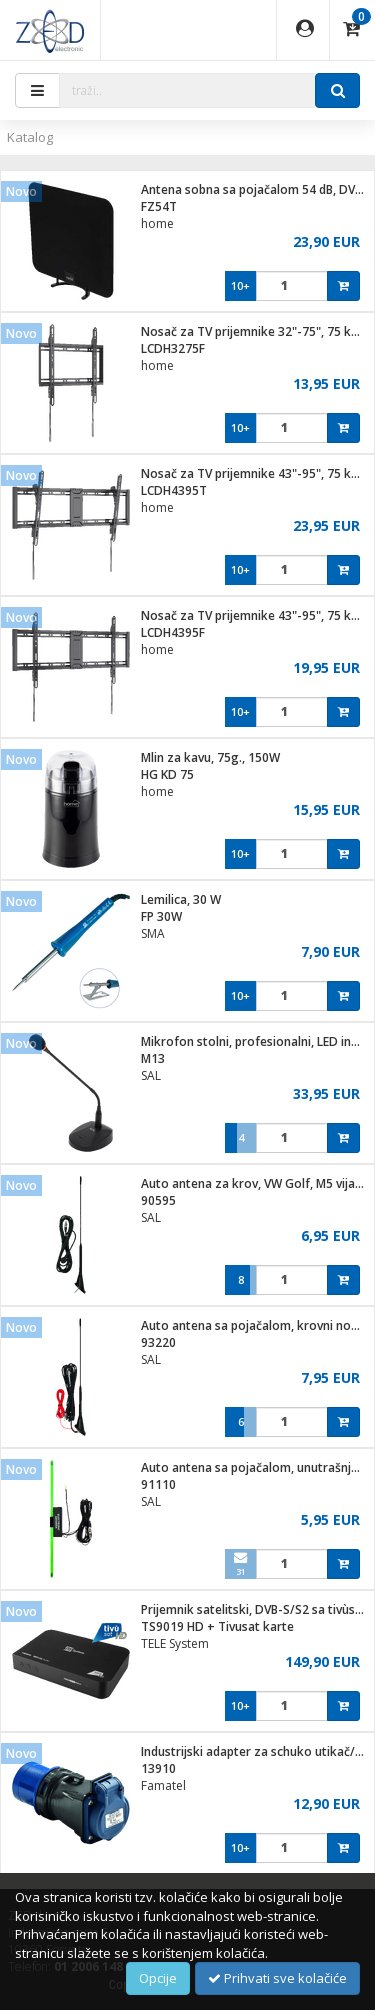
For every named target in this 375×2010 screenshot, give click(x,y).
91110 (158, 1484)
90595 (158, 1200)
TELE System (175, 1643)
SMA (153, 933)
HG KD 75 (167, 774)
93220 (158, 1342)
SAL (151, 1075)
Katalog (30, 137)
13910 (158, 1768)
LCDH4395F (173, 632)
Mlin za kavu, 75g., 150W (210, 757)
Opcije (158, 1978)
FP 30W (161, 916)
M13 (153, 1058)
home (157, 223)
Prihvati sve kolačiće (277, 1978)
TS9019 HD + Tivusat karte (217, 1626)
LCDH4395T (174, 490)
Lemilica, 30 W (181, 899)
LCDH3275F (173, 348)
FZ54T (159, 206)
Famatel (163, 1785)
